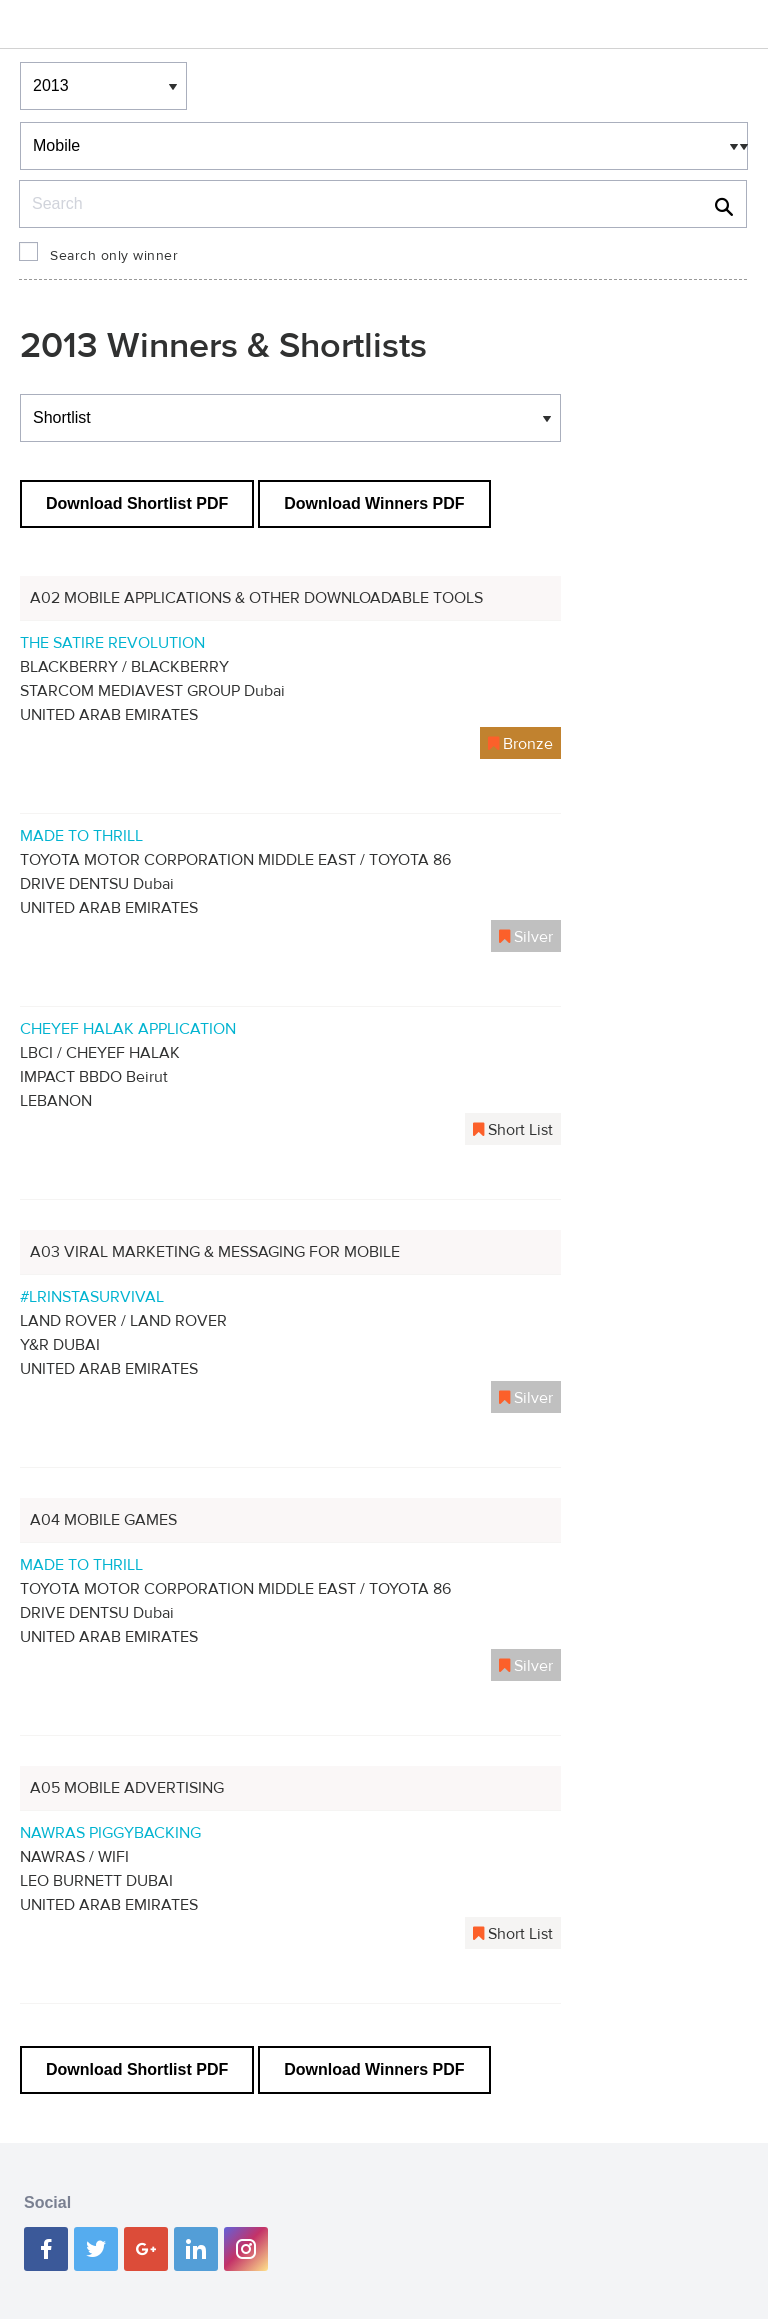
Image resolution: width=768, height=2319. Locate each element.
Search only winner (114, 256)
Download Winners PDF (374, 503)
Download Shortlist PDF (137, 503)
